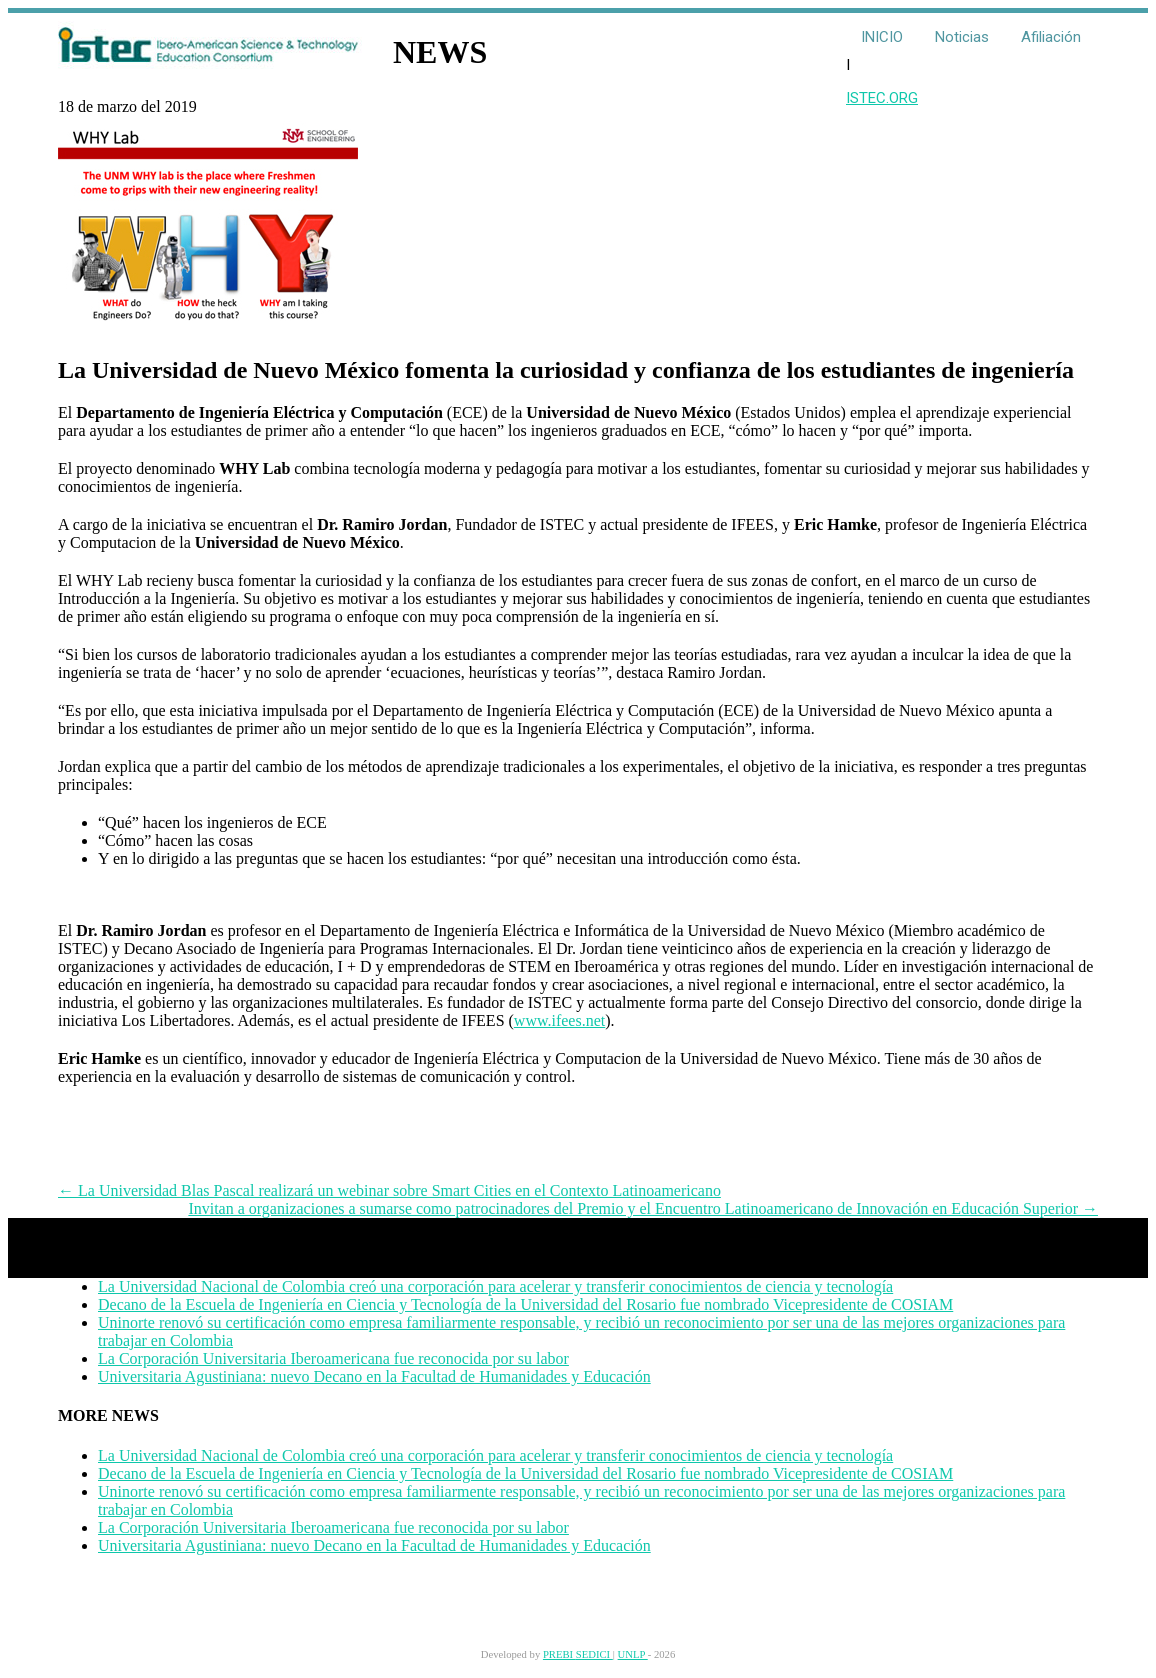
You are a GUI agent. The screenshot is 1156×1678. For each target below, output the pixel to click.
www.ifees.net (559, 1020)
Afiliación (1051, 37)
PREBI (559, 1654)
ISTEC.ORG (882, 98)
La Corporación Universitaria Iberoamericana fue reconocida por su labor (333, 1358)
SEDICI (594, 1654)
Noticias (962, 37)
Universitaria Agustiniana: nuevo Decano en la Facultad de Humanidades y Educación (374, 1376)
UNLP (633, 1654)
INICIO (882, 37)
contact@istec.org (173, 1595)
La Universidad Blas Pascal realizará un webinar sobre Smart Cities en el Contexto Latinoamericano (389, 1190)
